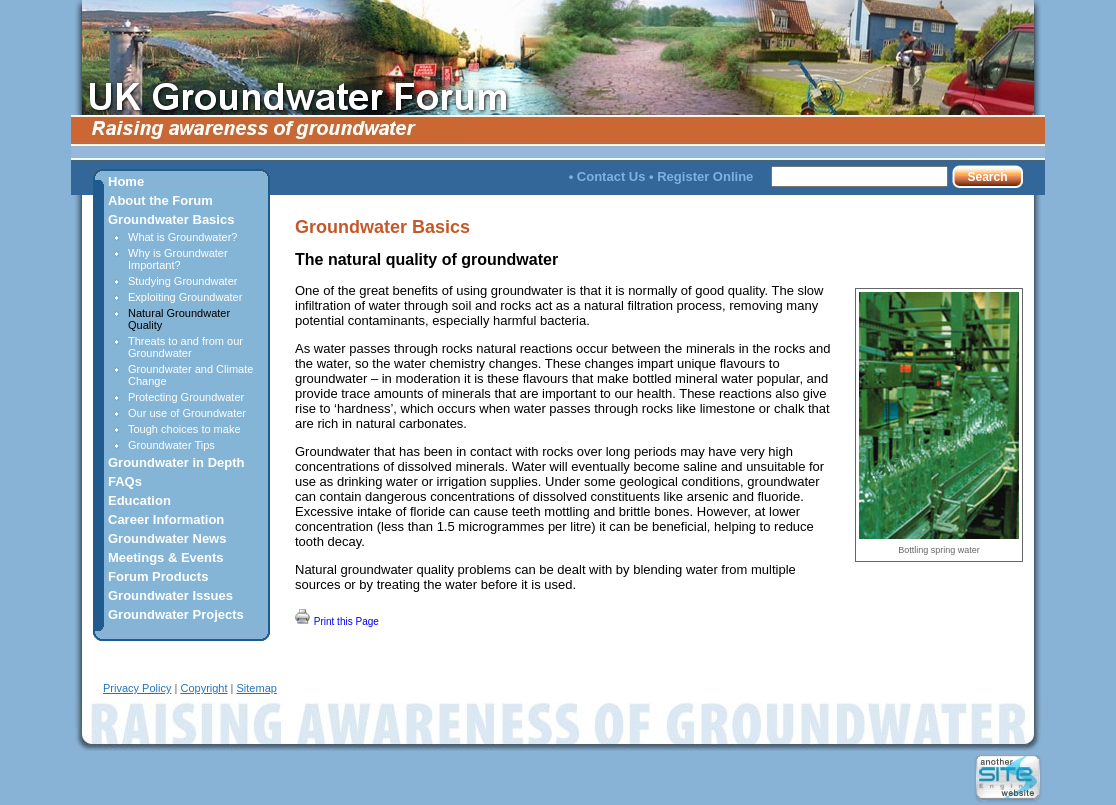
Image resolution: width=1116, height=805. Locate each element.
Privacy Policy (137, 688)
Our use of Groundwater (187, 413)
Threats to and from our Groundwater (185, 347)
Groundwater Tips (171, 445)
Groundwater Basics (171, 219)
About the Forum (160, 200)
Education (139, 500)
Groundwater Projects (176, 614)
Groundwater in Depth (176, 462)
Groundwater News (167, 538)
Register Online (705, 176)
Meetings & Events (166, 557)
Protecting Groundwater (186, 397)
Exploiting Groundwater (185, 297)
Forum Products (158, 576)
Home (126, 181)
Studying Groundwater (182, 281)
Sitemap (257, 688)
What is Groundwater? (182, 237)
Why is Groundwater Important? (178, 259)
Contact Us (611, 176)
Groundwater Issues (170, 595)
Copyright (203, 688)
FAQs (125, 481)
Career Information (166, 519)
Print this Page (337, 618)
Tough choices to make (184, 429)
